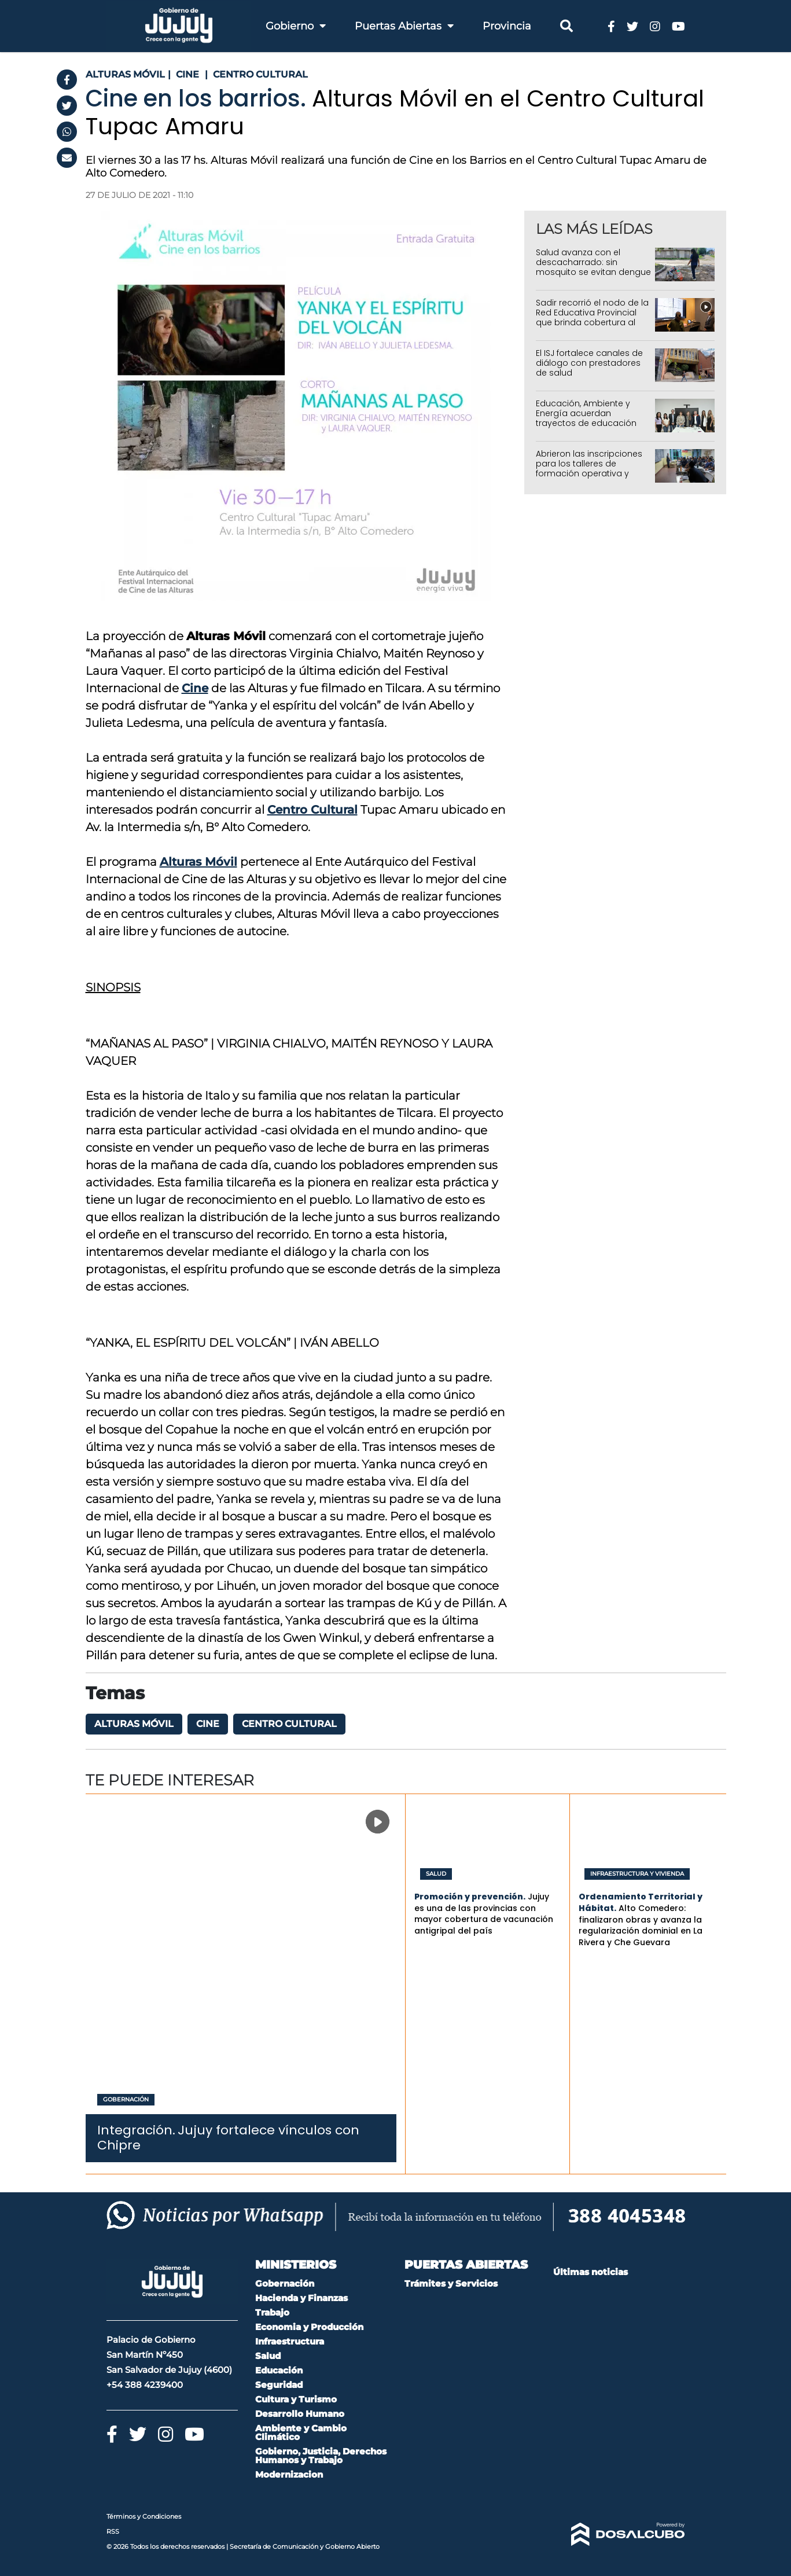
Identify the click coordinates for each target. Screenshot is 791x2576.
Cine (195, 688)
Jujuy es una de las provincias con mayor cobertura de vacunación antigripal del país (483, 1913)
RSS (112, 2531)
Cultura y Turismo (296, 2399)
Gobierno (296, 26)
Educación (279, 2370)
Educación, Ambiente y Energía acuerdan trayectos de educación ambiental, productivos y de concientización (587, 423)
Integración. (136, 2130)
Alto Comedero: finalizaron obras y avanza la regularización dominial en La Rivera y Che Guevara (640, 1925)
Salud (436, 1874)
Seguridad (279, 2384)
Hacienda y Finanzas (301, 2297)
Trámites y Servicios (451, 2283)
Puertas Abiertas (404, 26)
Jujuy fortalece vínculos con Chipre (228, 2137)
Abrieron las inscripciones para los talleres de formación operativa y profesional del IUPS (589, 468)
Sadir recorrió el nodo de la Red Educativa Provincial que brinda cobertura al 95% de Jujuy (592, 317)
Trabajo (272, 2312)
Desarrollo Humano (299, 2413)
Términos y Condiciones (143, 2516)
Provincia (507, 26)
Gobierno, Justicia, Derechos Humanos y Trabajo (321, 2455)
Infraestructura (289, 2341)
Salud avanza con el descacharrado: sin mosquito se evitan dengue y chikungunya (593, 267)
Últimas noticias (590, 2271)
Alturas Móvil (198, 862)
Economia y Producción (309, 2326)
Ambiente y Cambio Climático (301, 2432)
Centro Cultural (312, 810)
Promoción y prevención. (469, 1896)
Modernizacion (289, 2474)
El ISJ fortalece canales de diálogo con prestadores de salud (589, 363)
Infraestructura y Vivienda (637, 1874)
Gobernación (126, 2100)
